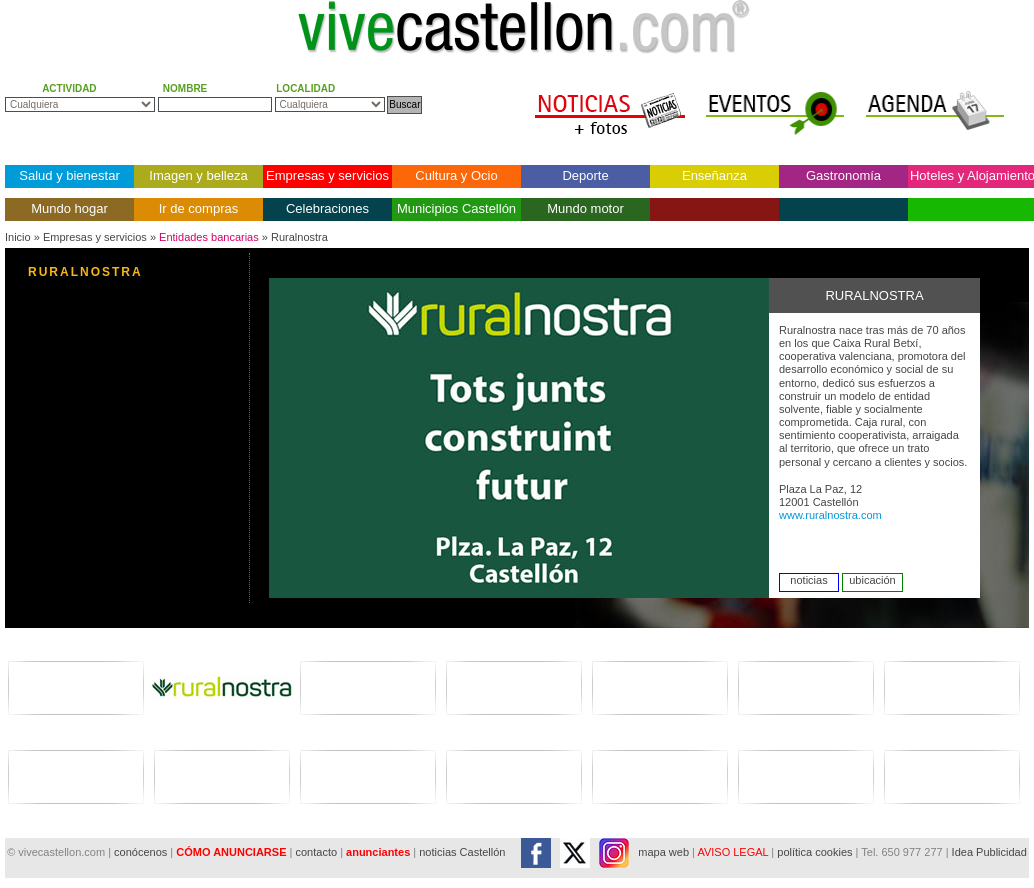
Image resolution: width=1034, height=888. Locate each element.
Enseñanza (714, 175)
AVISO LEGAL (732, 852)
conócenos (142, 852)
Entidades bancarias (209, 237)
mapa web (663, 852)
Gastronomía (843, 175)
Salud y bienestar (69, 175)
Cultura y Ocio (456, 175)
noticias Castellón (462, 852)
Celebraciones (327, 208)
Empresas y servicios (327, 175)
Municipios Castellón (456, 208)
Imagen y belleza (198, 175)
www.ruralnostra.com (830, 515)
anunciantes (378, 852)
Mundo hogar (69, 208)
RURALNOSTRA (85, 272)
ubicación (872, 580)
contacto (316, 852)
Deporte (585, 175)
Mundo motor (585, 208)
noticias (808, 580)
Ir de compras (198, 208)
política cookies (814, 852)
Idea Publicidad (989, 852)
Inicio (18, 237)
